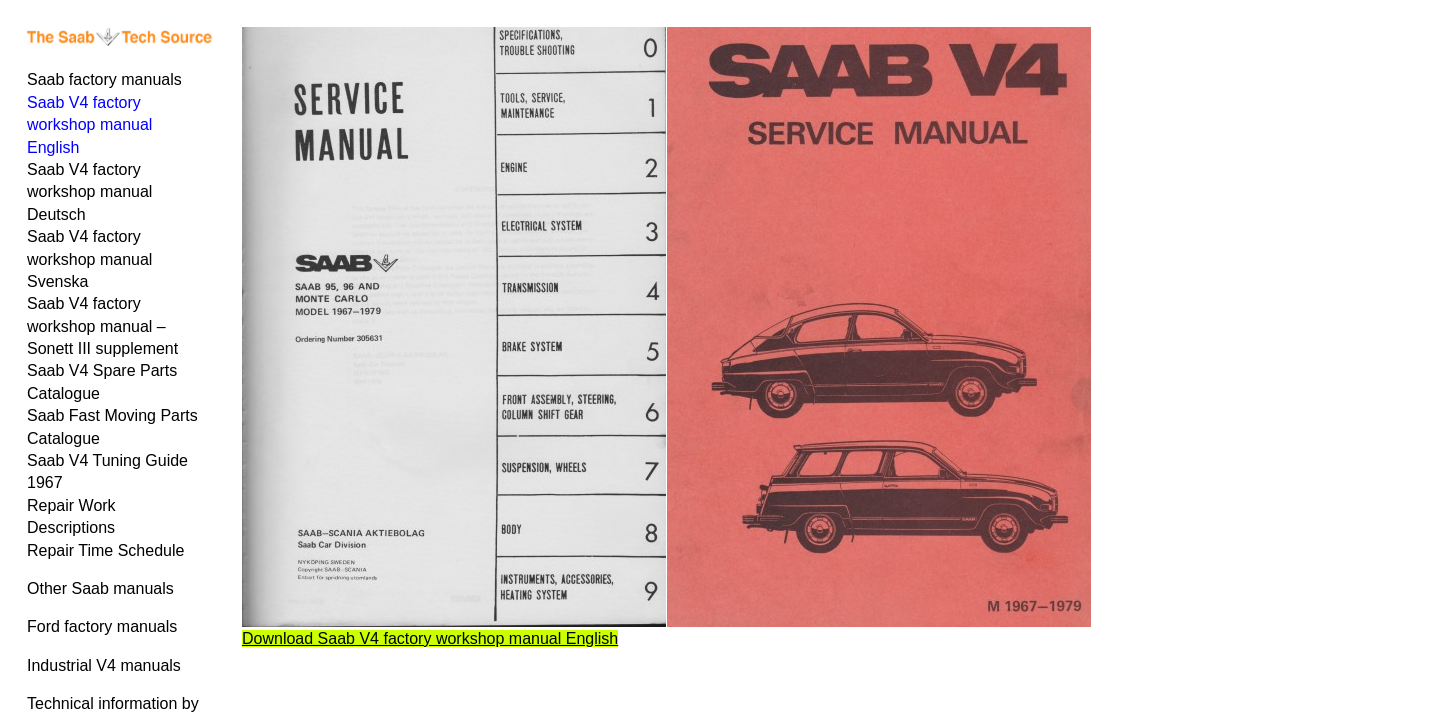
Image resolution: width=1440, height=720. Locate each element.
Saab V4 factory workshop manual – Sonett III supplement (102, 326)
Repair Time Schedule (105, 550)
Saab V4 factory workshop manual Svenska (89, 259)
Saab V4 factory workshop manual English (89, 125)
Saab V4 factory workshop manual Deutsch (89, 192)
